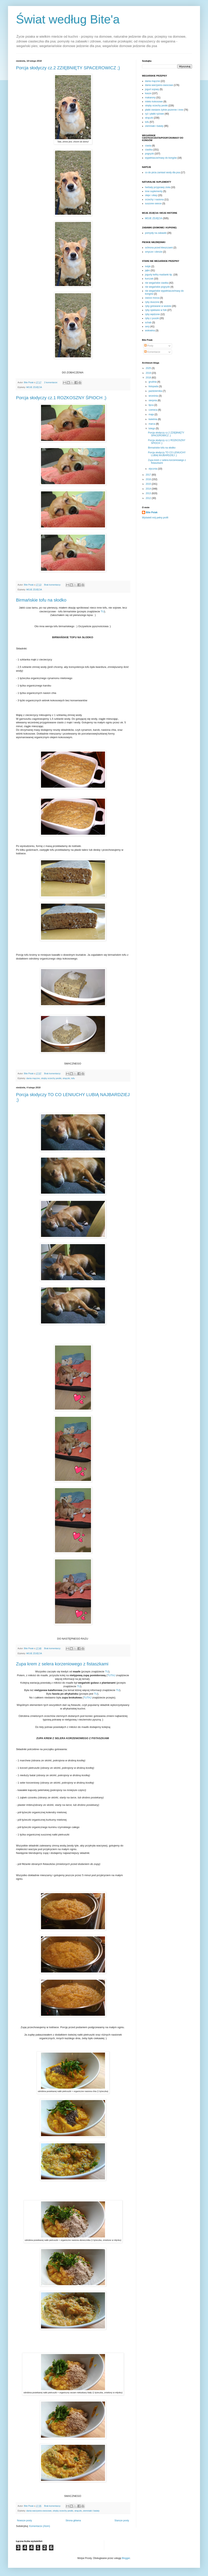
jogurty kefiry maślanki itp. (159, 274)
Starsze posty (121, 2520)
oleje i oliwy (151, 195)
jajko (147, 270)
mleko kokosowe (154, 101)
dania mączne (33, 1078)
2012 (149, 498)
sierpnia (153, 400)
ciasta (148, 145)
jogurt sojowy (152, 89)
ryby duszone (152, 302)
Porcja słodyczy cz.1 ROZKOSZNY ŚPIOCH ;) (61, 397)
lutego (152, 428)
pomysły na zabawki (155, 233)
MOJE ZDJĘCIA (34, 387)
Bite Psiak (151, 512)
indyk (148, 266)
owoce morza (152, 297)
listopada (154, 386)
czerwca (153, 409)
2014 (149, 488)
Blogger (126, 2558)
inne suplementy (153, 191)
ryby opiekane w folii (156, 310)
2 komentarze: (51, 382)
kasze (148, 93)
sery (147, 326)
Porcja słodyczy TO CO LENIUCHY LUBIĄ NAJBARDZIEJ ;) (167, 454)
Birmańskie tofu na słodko (41, 600)
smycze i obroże (153, 251)
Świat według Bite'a (68, 19)
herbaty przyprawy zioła (157, 187)
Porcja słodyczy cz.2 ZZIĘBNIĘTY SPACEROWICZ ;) (68, 67)
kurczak (149, 278)
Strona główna (73, 2520)
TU (102, 611)
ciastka (148, 149)
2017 (149, 474)
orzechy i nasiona (154, 199)
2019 (149, 373)
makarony (150, 97)
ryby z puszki (152, 318)
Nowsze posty (24, 2520)
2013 (149, 493)
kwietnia (153, 419)
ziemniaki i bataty (91, 2510)
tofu (73, 1078)
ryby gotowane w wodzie (158, 306)
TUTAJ (111, 1675)
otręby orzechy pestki (51, 1078)
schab (148, 322)
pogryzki (149, 153)
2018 (149, 377)
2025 (149, 368)
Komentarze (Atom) (39, 2526)
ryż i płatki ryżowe (154, 113)
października (156, 391)
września (154, 395)
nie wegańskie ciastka (156, 282)
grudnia (153, 381)
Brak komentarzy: (53, 585)
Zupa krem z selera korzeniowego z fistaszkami (62, 1663)
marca (152, 423)
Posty (148, 345)
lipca (151, 405)
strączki (66, 1078)
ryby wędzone (152, 314)
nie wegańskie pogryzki (157, 286)
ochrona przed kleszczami (159, 247)
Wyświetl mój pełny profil (155, 517)
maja (151, 414)
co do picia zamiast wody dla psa (162, 172)
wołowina (150, 330)
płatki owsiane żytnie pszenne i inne (164, 109)
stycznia (153, 468)
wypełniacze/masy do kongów (161, 157)
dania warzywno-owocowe (39, 2510)
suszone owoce (153, 203)
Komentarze (152, 352)
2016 (149, 479)
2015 (149, 484)
